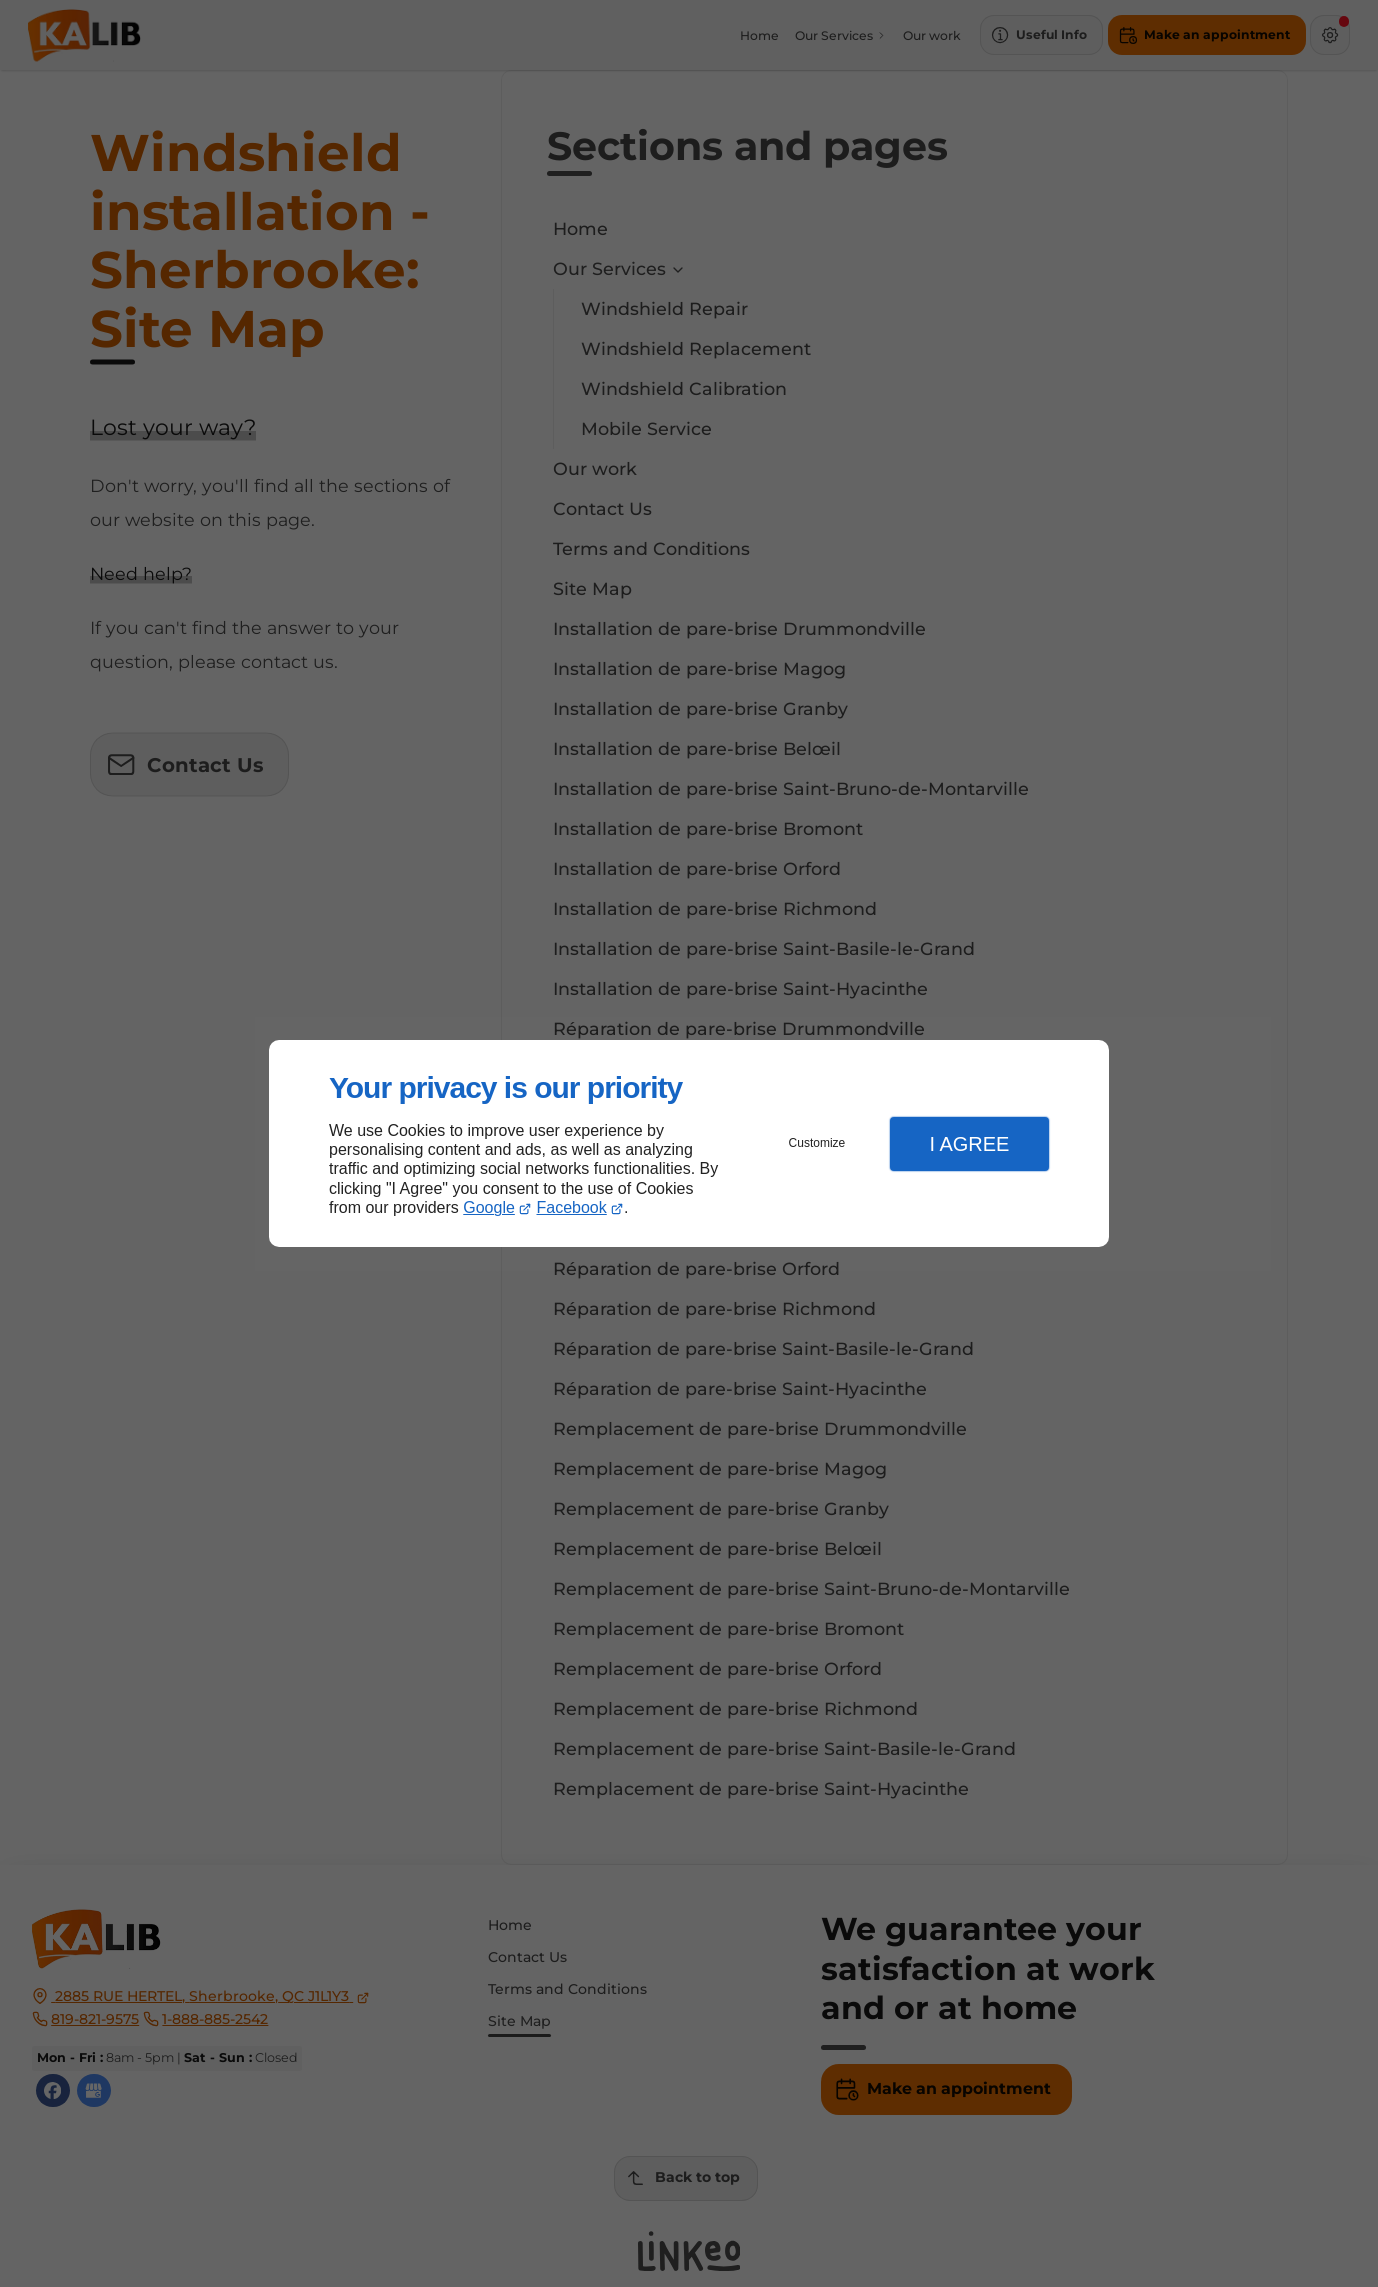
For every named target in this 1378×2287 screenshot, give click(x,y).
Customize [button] (817, 1143)
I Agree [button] (969, 1144)
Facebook (572, 1207)
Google (489, 1207)
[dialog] (689, 1143)
